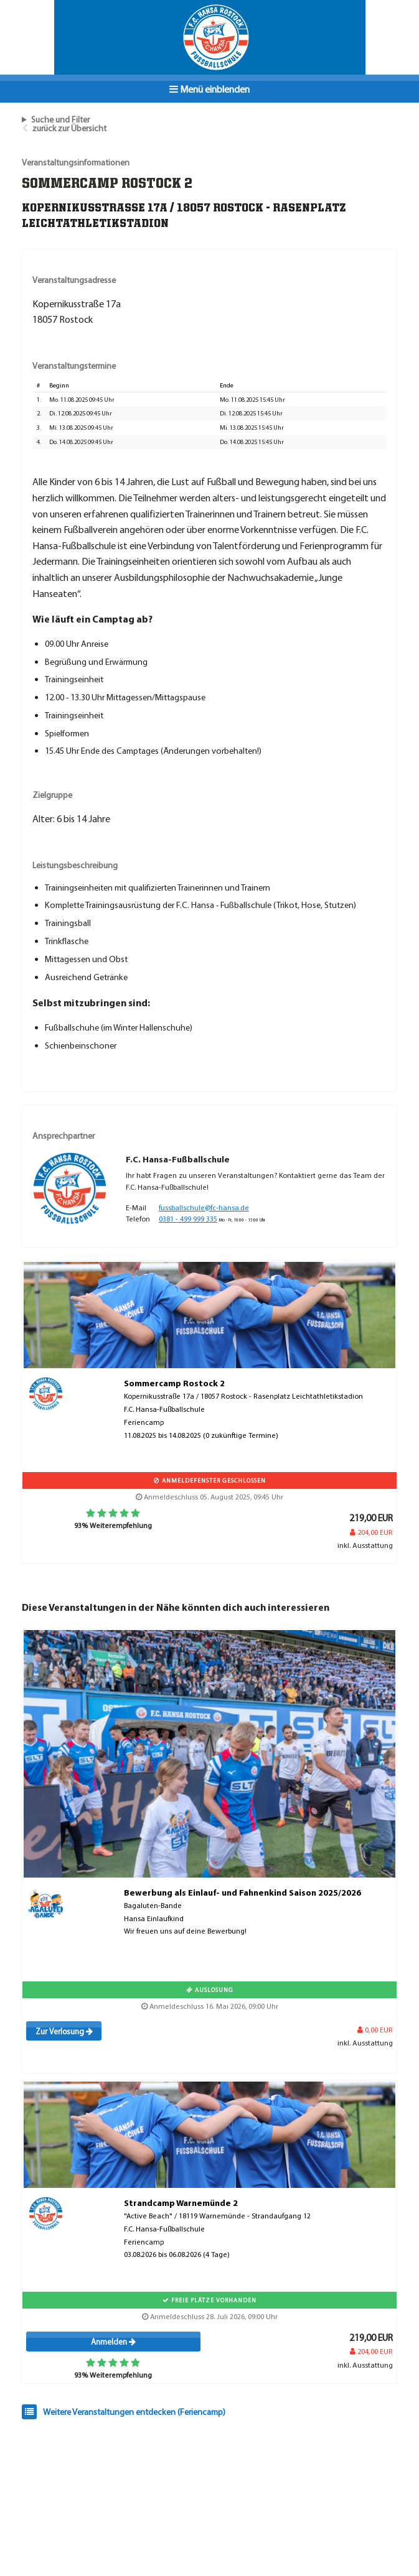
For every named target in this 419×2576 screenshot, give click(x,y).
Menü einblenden (209, 89)
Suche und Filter (60, 119)
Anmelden (113, 2342)
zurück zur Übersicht (69, 128)
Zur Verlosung (64, 2031)
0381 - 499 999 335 (188, 1218)
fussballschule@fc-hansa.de (204, 1207)
